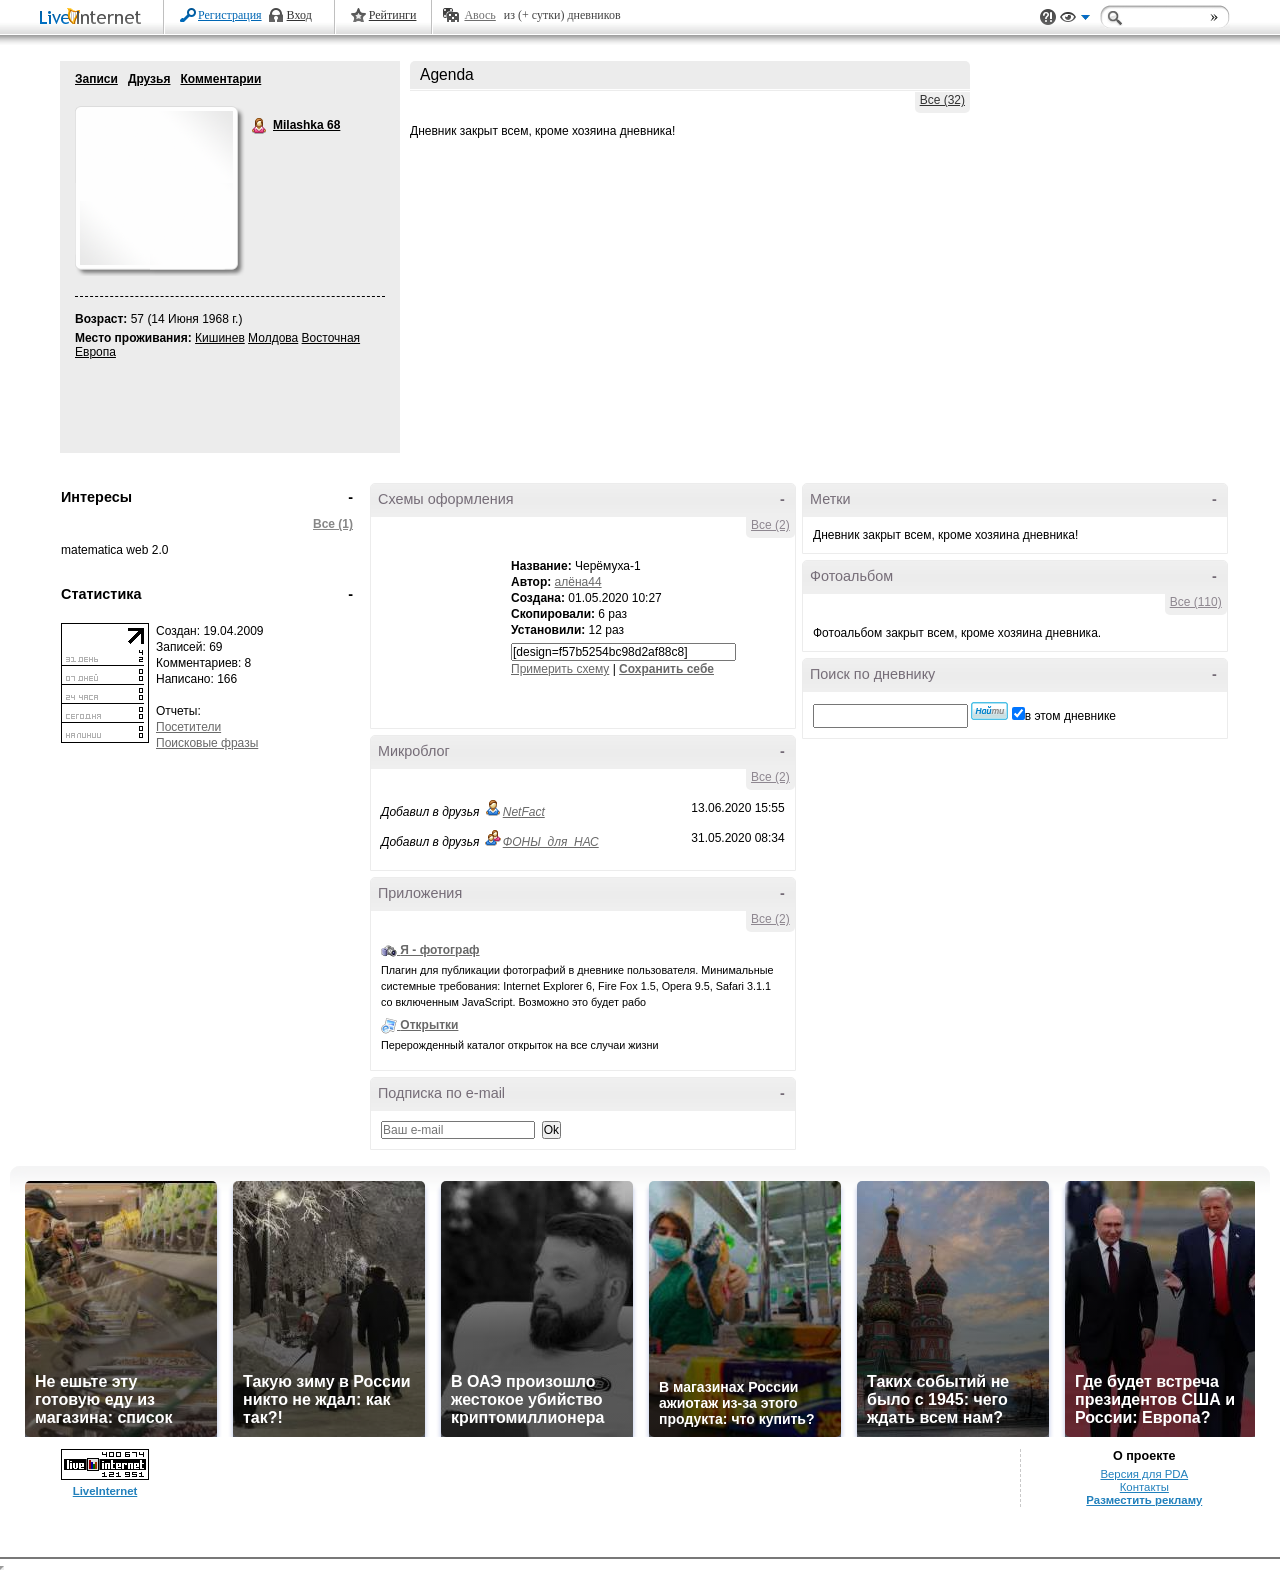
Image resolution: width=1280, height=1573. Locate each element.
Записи (96, 79)
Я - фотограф (439, 950)
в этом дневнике (1070, 716)
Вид (1075, 20)
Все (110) (1196, 602)
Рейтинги (393, 15)
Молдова (273, 338)
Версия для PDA (1144, 1474)
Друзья (149, 79)
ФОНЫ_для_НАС (551, 842)
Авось (479, 15)
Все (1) (333, 524)
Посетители (188, 727)
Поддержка (1048, 17)
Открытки (429, 1025)
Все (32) (942, 100)
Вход (299, 15)
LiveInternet (94, 18)
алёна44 (578, 582)
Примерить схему (560, 669)
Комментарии (220, 79)
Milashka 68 (260, 126)
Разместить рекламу (1144, 1500)
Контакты (1144, 1487)
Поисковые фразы (207, 743)
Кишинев (220, 338)
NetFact (524, 812)
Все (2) (770, 525)
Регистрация (230, 15)
